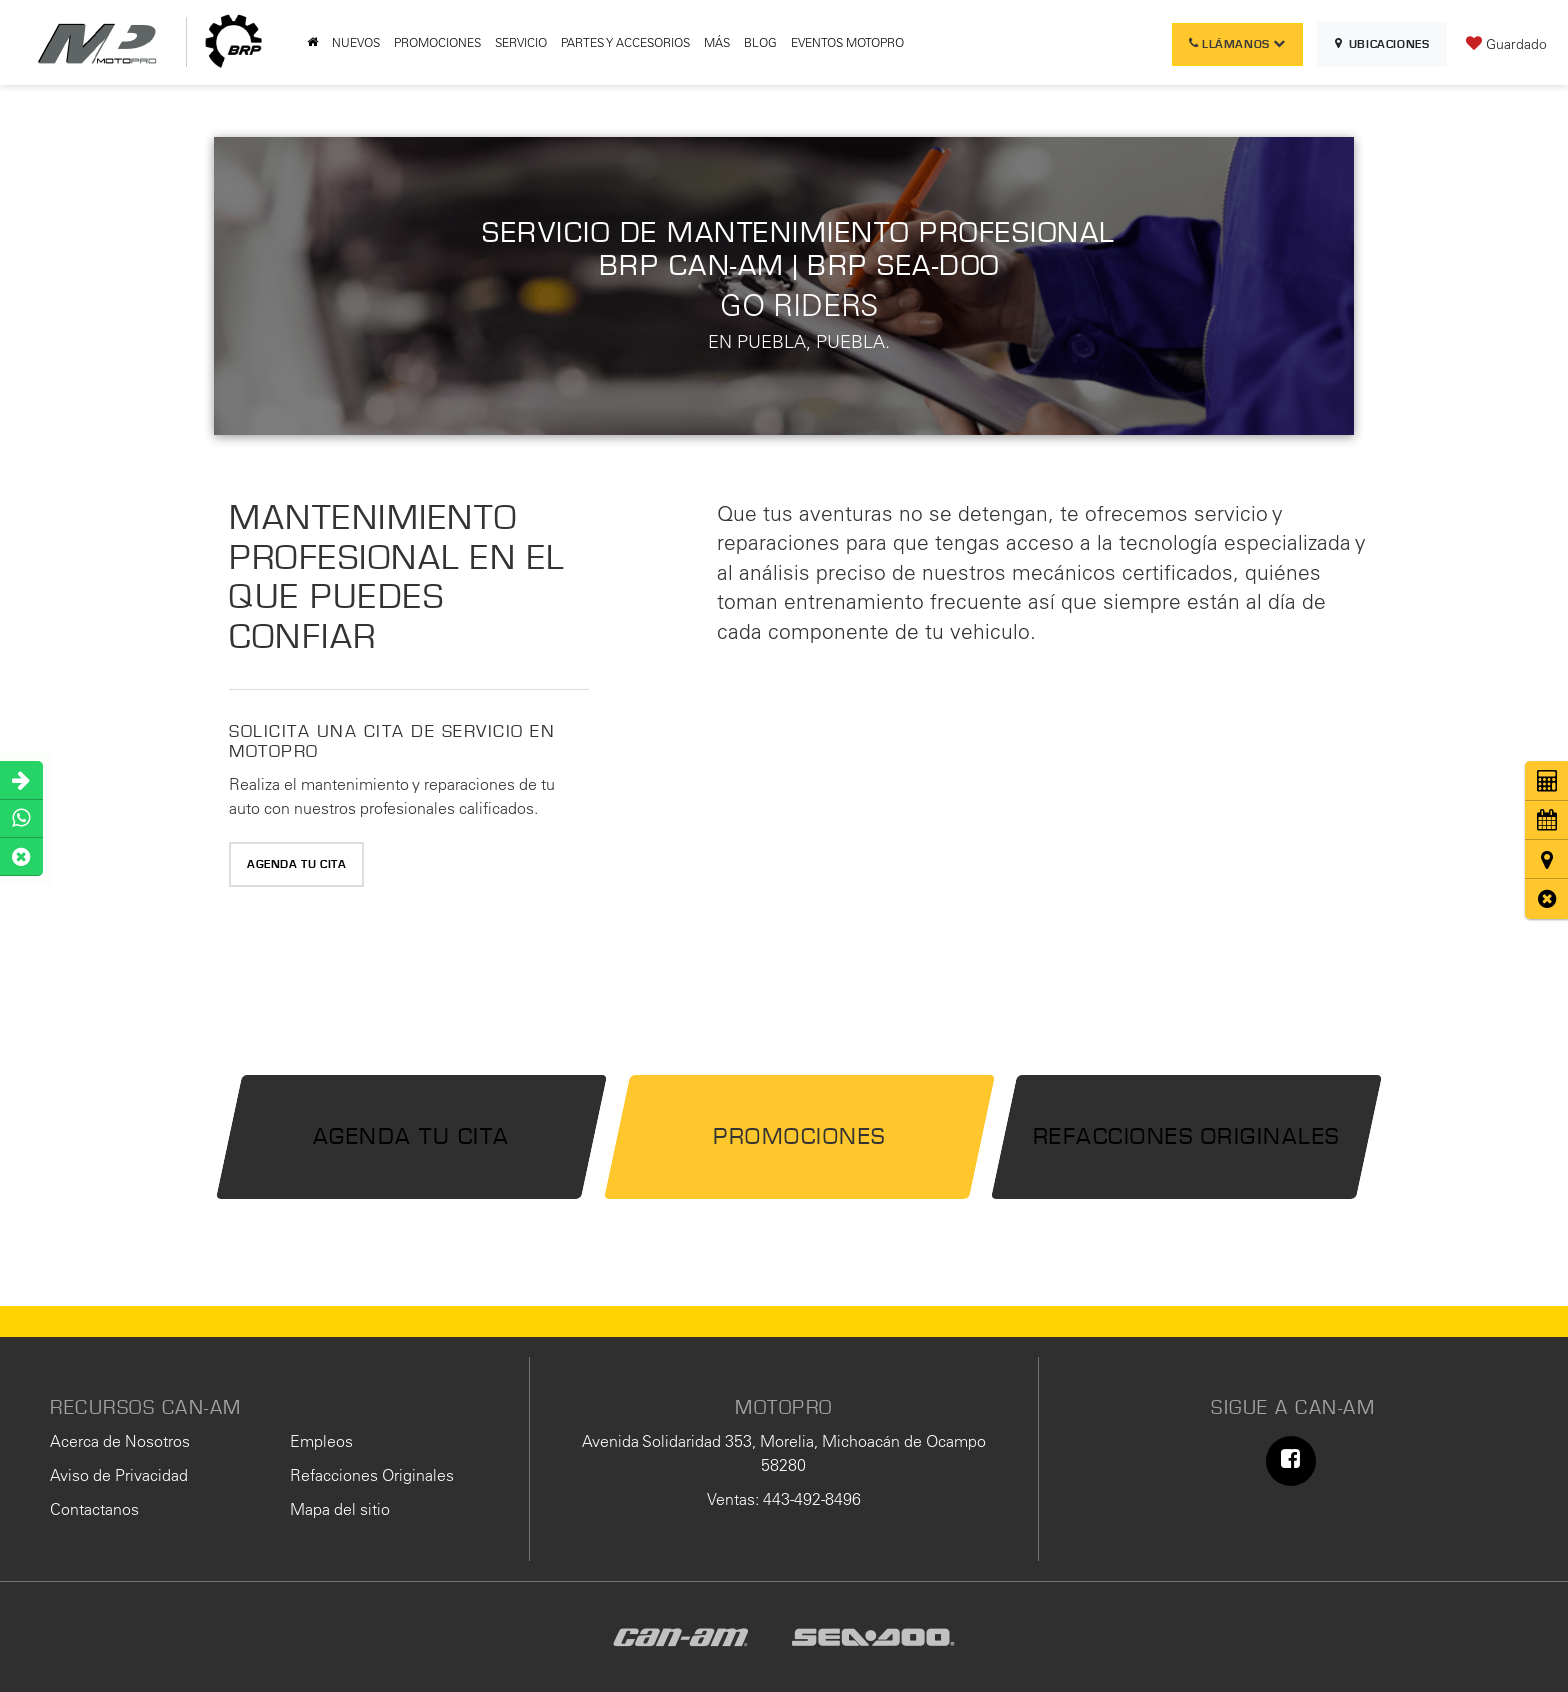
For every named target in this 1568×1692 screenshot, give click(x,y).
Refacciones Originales (1186, 1136)
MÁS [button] (717, 42)
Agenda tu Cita (296, 864)
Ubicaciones (1382, 44)
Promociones (799, 1136)
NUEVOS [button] (356, 42)
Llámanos (1237, 44)
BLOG (760, 42)
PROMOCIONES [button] (437, 42)
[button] (1546, 898)
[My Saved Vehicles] (1506, 43)
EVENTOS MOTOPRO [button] (847, 42)
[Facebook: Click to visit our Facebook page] (1291, 1461)
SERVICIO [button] (521, 42)
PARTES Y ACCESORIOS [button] (625, 42)
